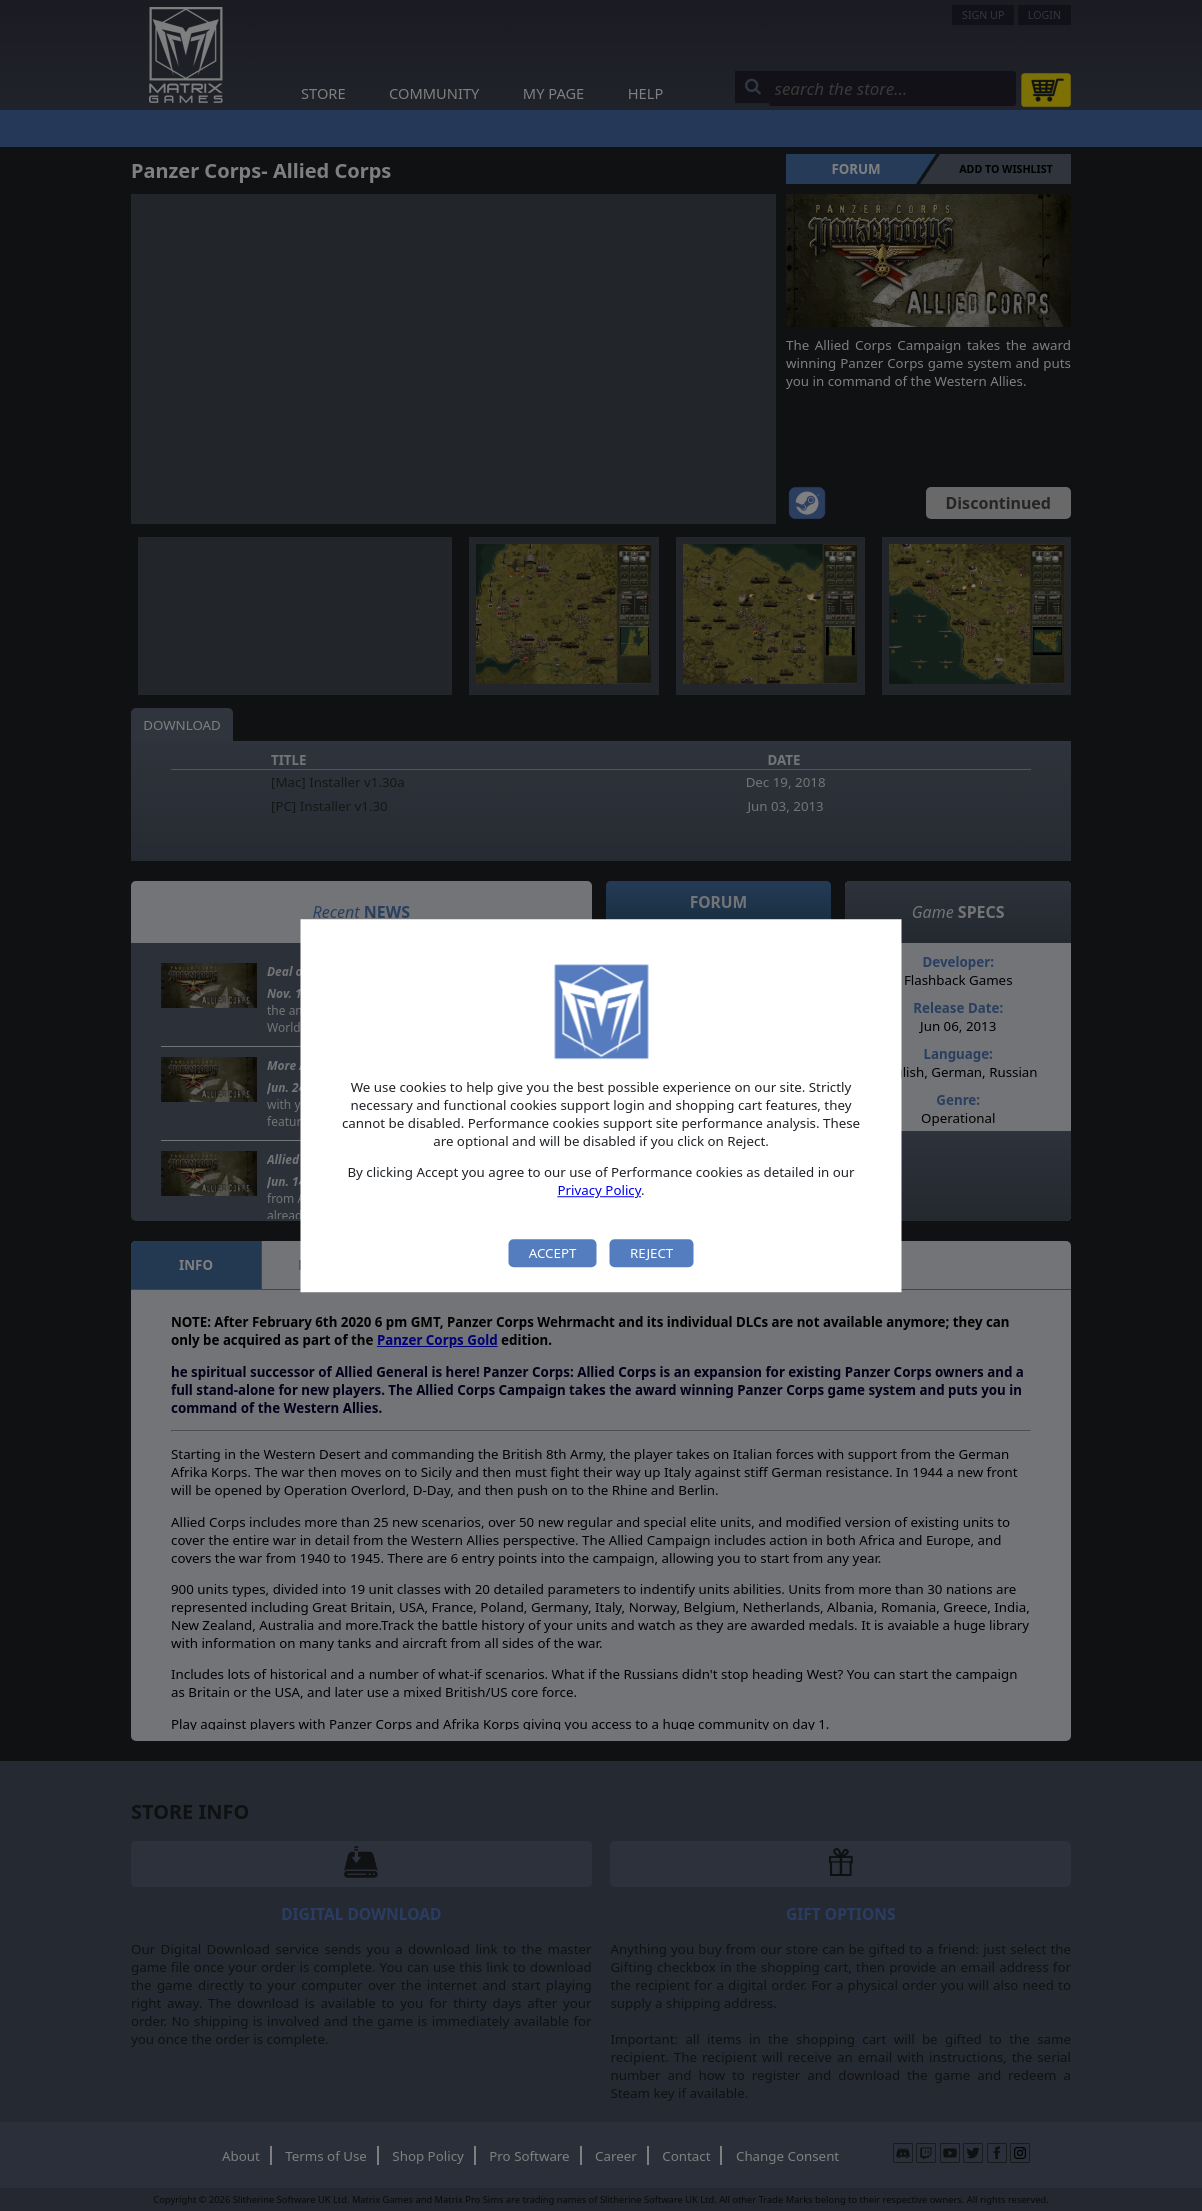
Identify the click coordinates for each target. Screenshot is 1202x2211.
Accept (553, 1253)
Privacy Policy (599, 1191)
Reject (651, 1253)
